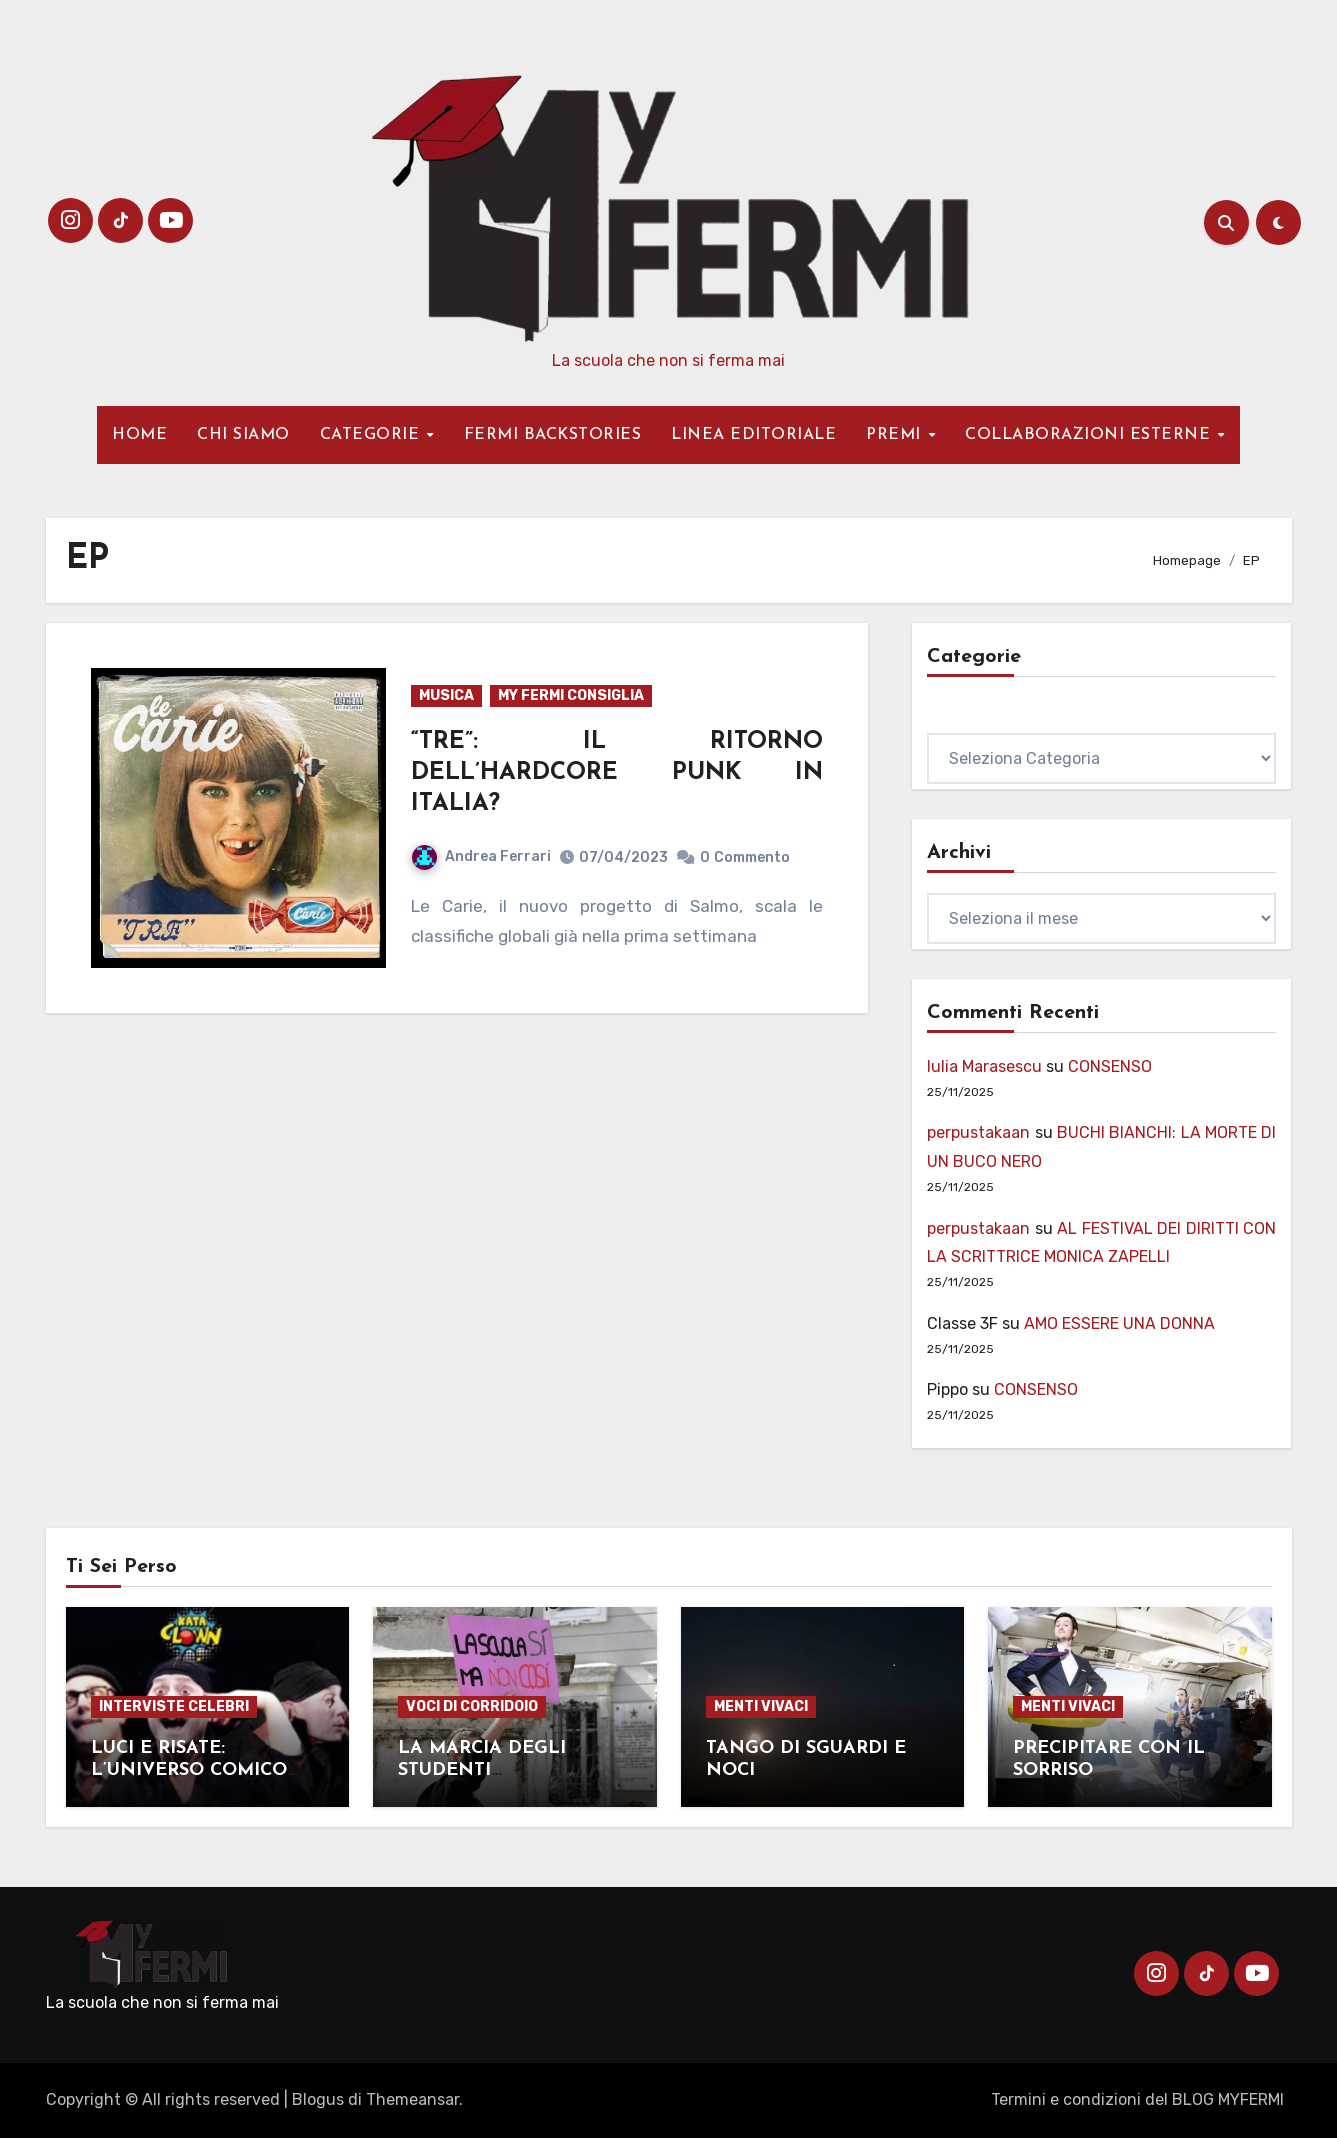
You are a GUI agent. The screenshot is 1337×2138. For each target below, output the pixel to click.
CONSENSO (1110, 1066)
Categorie (964, 718)
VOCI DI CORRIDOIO (472, 1706)
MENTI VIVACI (761, 1706)
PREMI (896, 435)
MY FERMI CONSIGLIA (571, 695)
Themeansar (412, 2099)
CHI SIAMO (243, 435)
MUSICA (446, 695)
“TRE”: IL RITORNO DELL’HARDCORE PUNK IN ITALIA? (617, 773)
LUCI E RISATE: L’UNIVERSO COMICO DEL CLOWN (189, 1770)
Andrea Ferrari (481, 856)
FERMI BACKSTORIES (553, 435)
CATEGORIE (372, 435)
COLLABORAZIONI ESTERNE (1090, 435)
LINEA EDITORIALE (753, 435)
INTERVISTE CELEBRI (174, 1706)
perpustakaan (978, 1132)
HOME (139, 435)
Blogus (318, 2099)
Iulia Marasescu (984, 1066)
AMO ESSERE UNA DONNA (1119, 1323)
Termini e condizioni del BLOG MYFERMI (1137, 2099)
